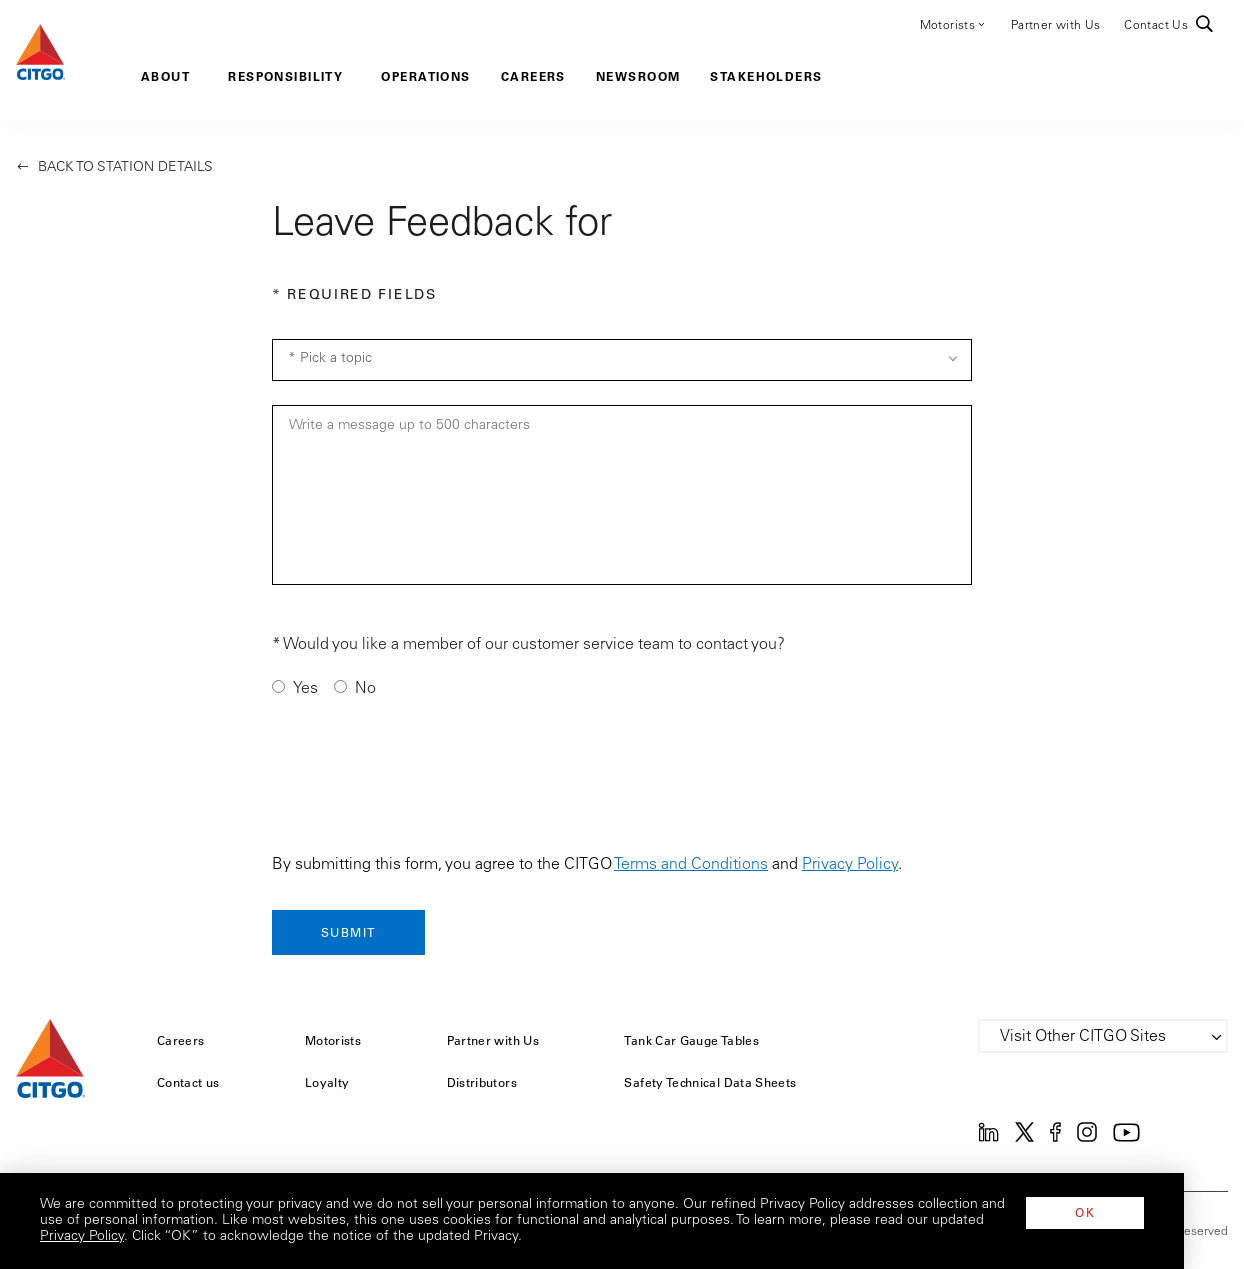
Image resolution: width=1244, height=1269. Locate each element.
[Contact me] (278, 686)
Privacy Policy (850, 865)
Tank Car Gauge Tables (691, 1040)
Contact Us (1156, 26)
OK (1145, 1212)
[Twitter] (1024, 1138)
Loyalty (327, 1082)
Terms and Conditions (691, 865)
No (365, 689)
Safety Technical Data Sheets (710, 1082)
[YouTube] (1126, 1138)
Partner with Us (1055, 26)
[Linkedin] (988, 1138)
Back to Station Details (114, 168)
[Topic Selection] (622, 360)
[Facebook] (1055, 1138)
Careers (533, 76)
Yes (305, 689)
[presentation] (424, 781)
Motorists (953, 24)
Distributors (482, 1082)
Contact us (188, 1082)
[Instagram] (1087, 1138)
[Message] (622, 495)
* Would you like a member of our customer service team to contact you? (528, 645)
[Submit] (348, 932)
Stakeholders (766, 76)
